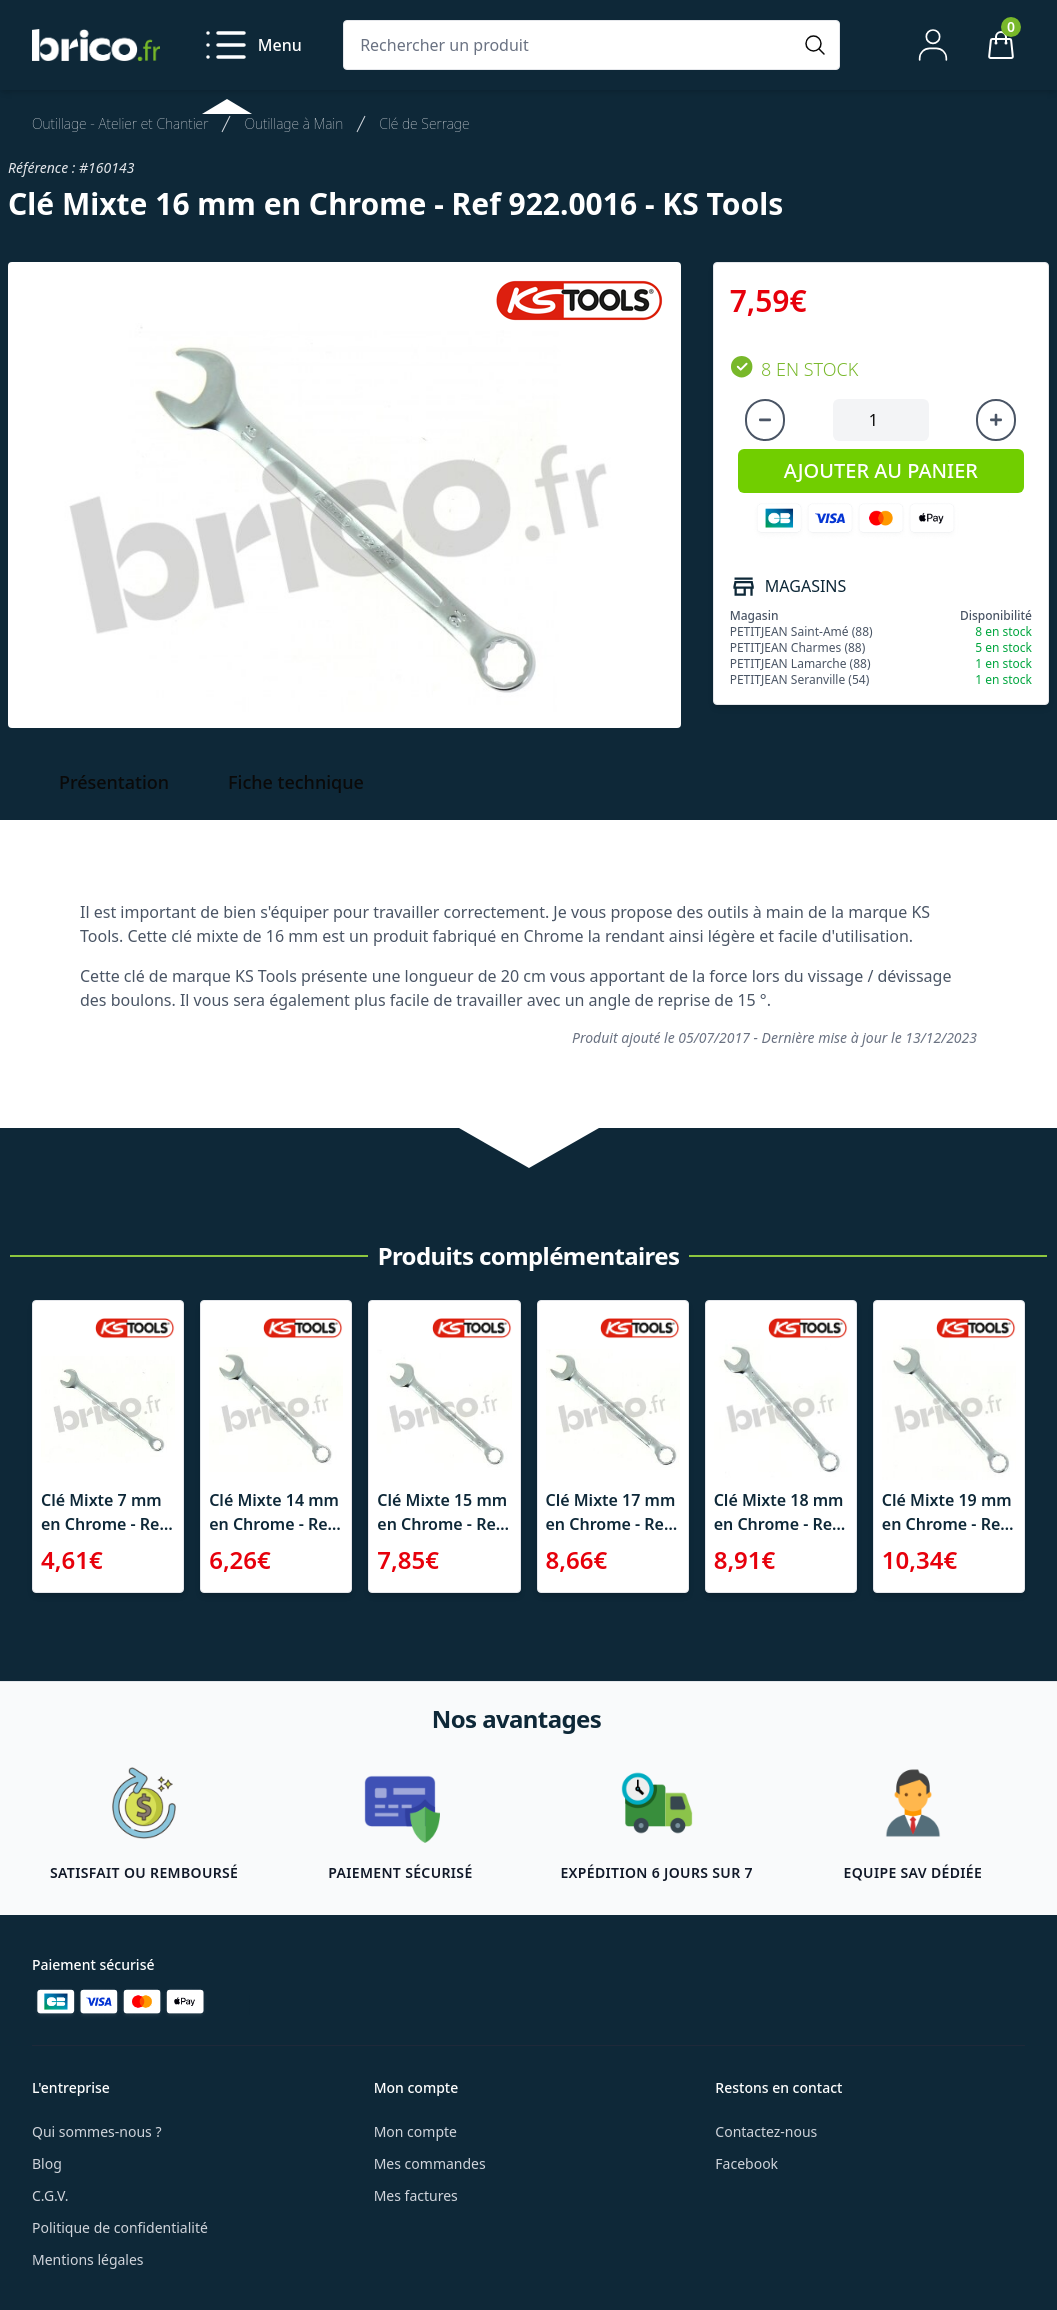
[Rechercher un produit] (571, 45)
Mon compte (415, 2131)
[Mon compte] (933, 45)
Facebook (746, 2163)
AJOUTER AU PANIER (881, 470)
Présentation (114, 782)
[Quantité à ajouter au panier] (881, 420)
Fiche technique (296, 782)
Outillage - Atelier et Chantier (120, 123)
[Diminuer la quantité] (765, 420)
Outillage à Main (293, 123)
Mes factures (416, 2195)
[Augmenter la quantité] (996, 420)
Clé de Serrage (424, 123)
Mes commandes (430, 2163)
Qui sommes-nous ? (97, 2131)
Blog (47, 2163)
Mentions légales (88, 2259)
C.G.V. (50, 2195)
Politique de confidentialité (120, 2227)
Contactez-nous (766, 2131)
